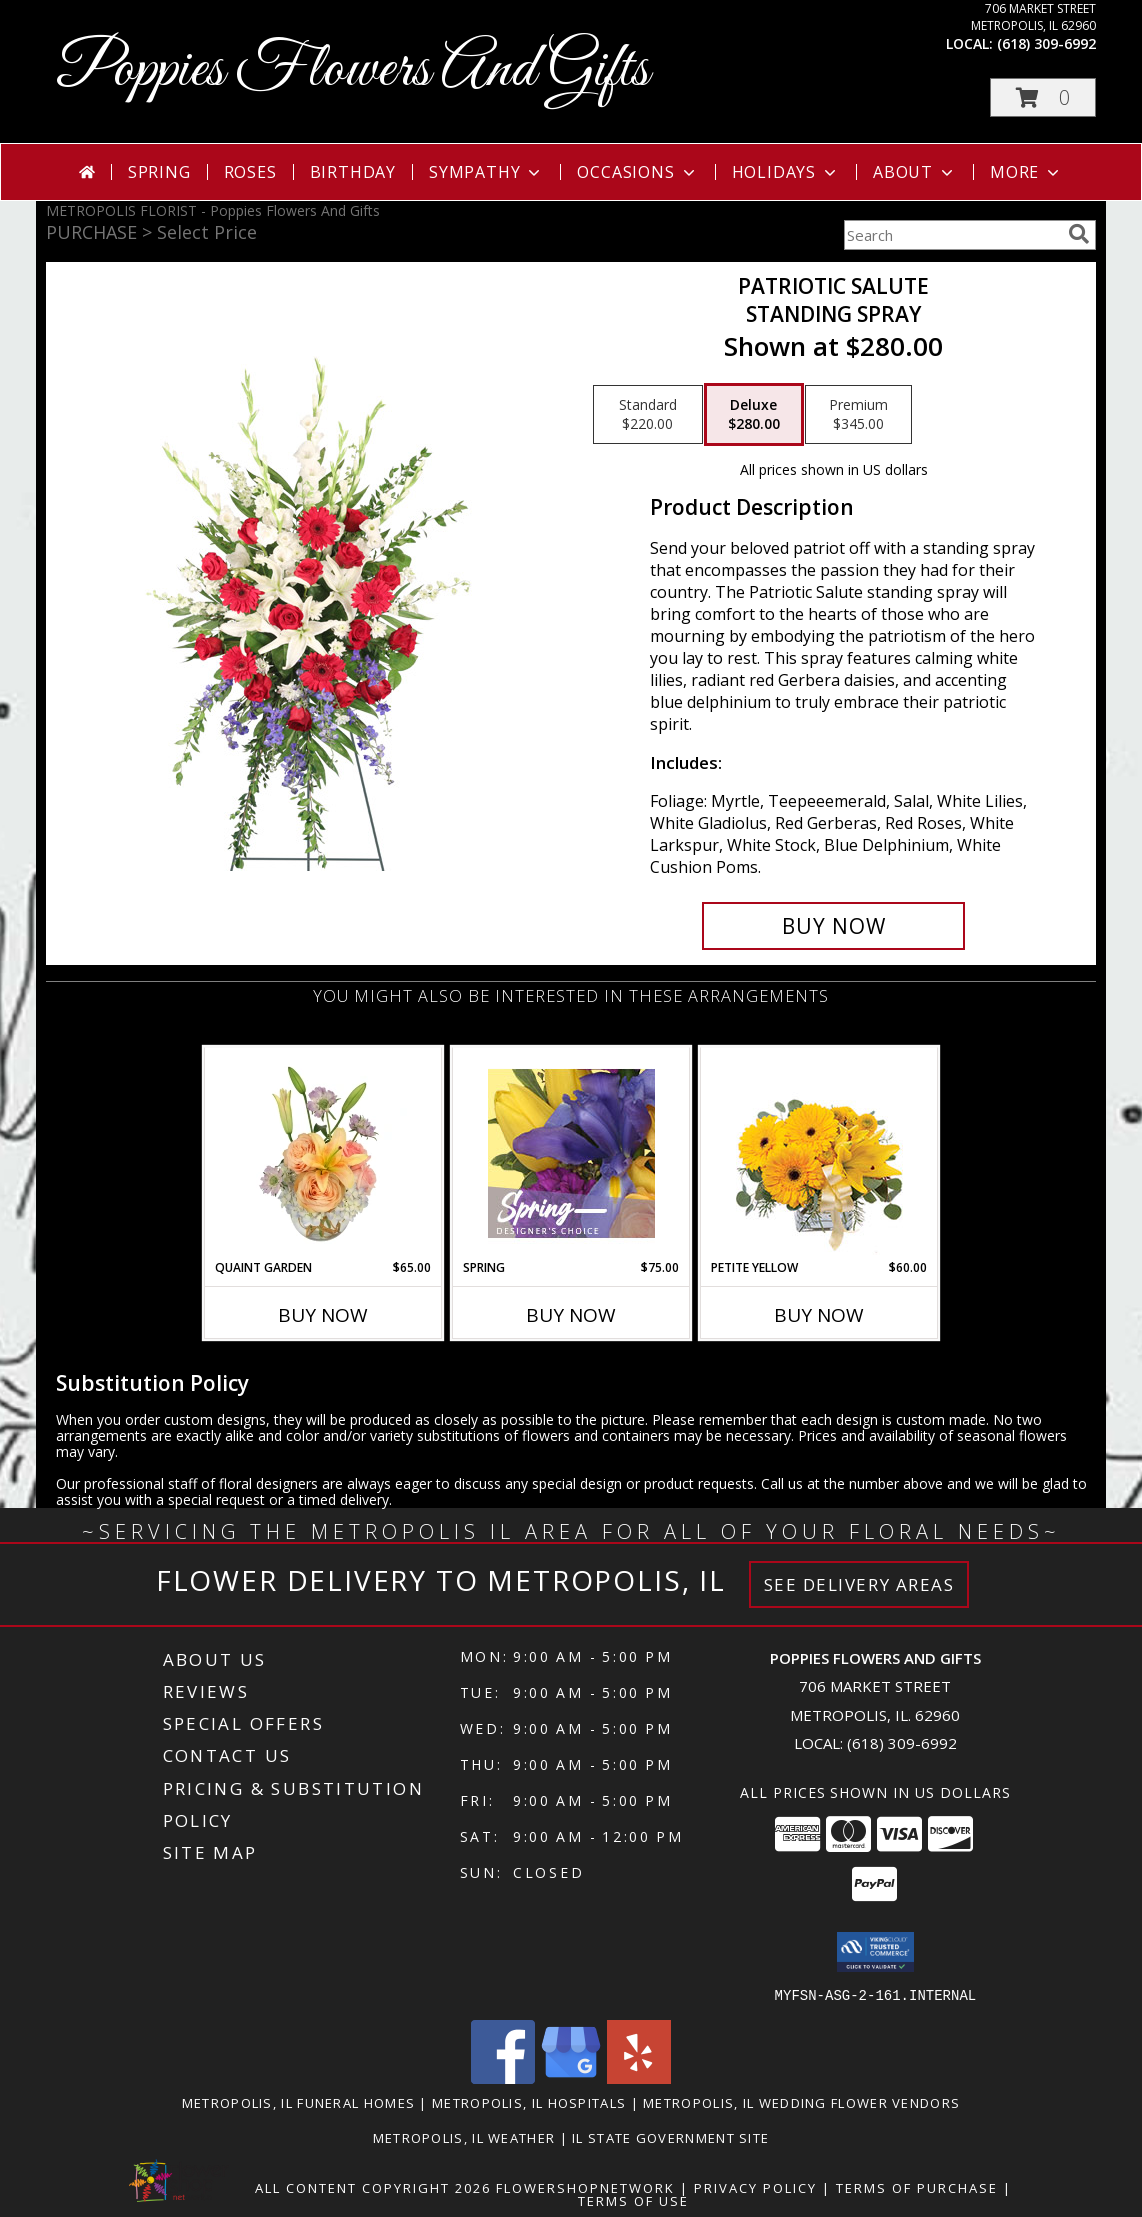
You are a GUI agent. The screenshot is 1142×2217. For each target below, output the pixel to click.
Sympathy (486, 172)
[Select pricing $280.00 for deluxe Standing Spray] (754, 415)
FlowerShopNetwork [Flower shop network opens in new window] (585, 2187)
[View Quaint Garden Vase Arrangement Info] (323, 1153)
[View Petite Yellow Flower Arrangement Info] (819, 1153)
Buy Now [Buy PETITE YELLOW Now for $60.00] (819, 1315)
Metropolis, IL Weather (464, 2137)
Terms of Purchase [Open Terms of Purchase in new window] (917, 2187)
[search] (1079, 234)
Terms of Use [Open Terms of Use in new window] (633, 2200)
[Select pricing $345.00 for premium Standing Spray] (858, 415)
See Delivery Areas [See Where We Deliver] (859, 1584)
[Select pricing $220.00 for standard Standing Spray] (648, 415)
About (915, 172)
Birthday (353, 172)
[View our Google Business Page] (571, 2077)
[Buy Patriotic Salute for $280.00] (833, 926)
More (1026, 172)
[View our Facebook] (503, 2077)
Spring (159, 172)
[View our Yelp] (639, 2077)
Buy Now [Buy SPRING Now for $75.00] (571, 1315)
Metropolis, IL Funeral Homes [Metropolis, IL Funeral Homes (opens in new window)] (298, 2102)
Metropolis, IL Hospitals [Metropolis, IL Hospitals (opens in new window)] (529, 2102)
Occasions (637, 172)
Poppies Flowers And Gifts (352, 70)
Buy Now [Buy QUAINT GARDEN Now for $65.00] (323, 1315)
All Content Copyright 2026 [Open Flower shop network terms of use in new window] (373, 2187)
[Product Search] (952, 235)
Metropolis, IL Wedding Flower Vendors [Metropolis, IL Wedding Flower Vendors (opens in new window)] (801, 2102)
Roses (250, 172)
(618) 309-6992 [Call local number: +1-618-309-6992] (1046, 43)
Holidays (786, 172)
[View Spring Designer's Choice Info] (571, 1153)
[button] (1043, 97)
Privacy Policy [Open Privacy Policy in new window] (755, 2187)
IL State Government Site (670, 2137)
